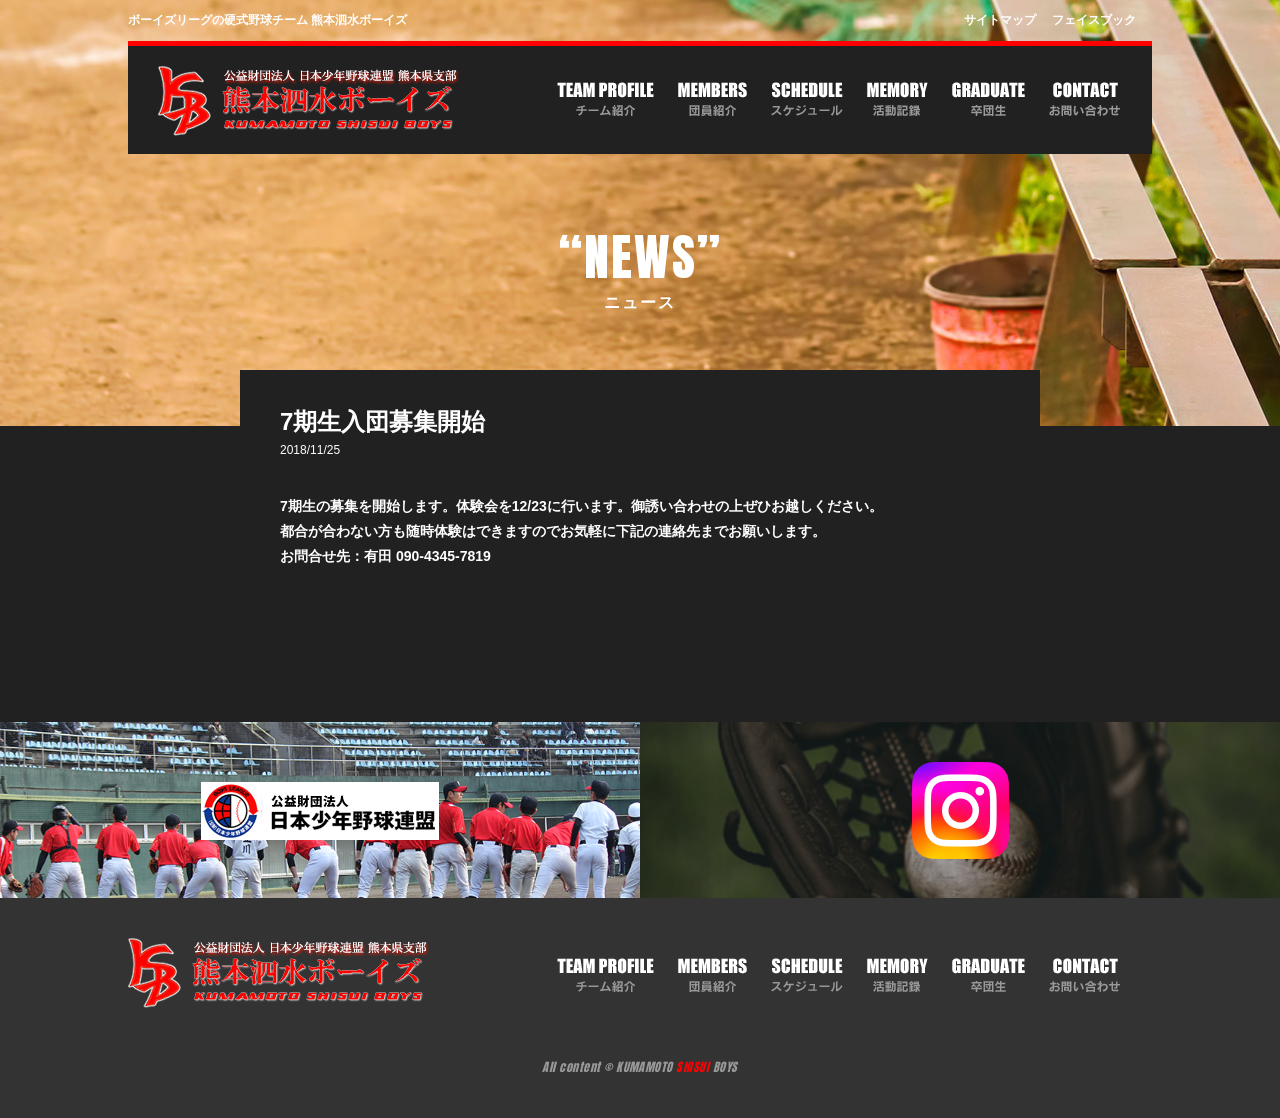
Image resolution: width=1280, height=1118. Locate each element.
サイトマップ (1000, 20)
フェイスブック (1094, 20)
